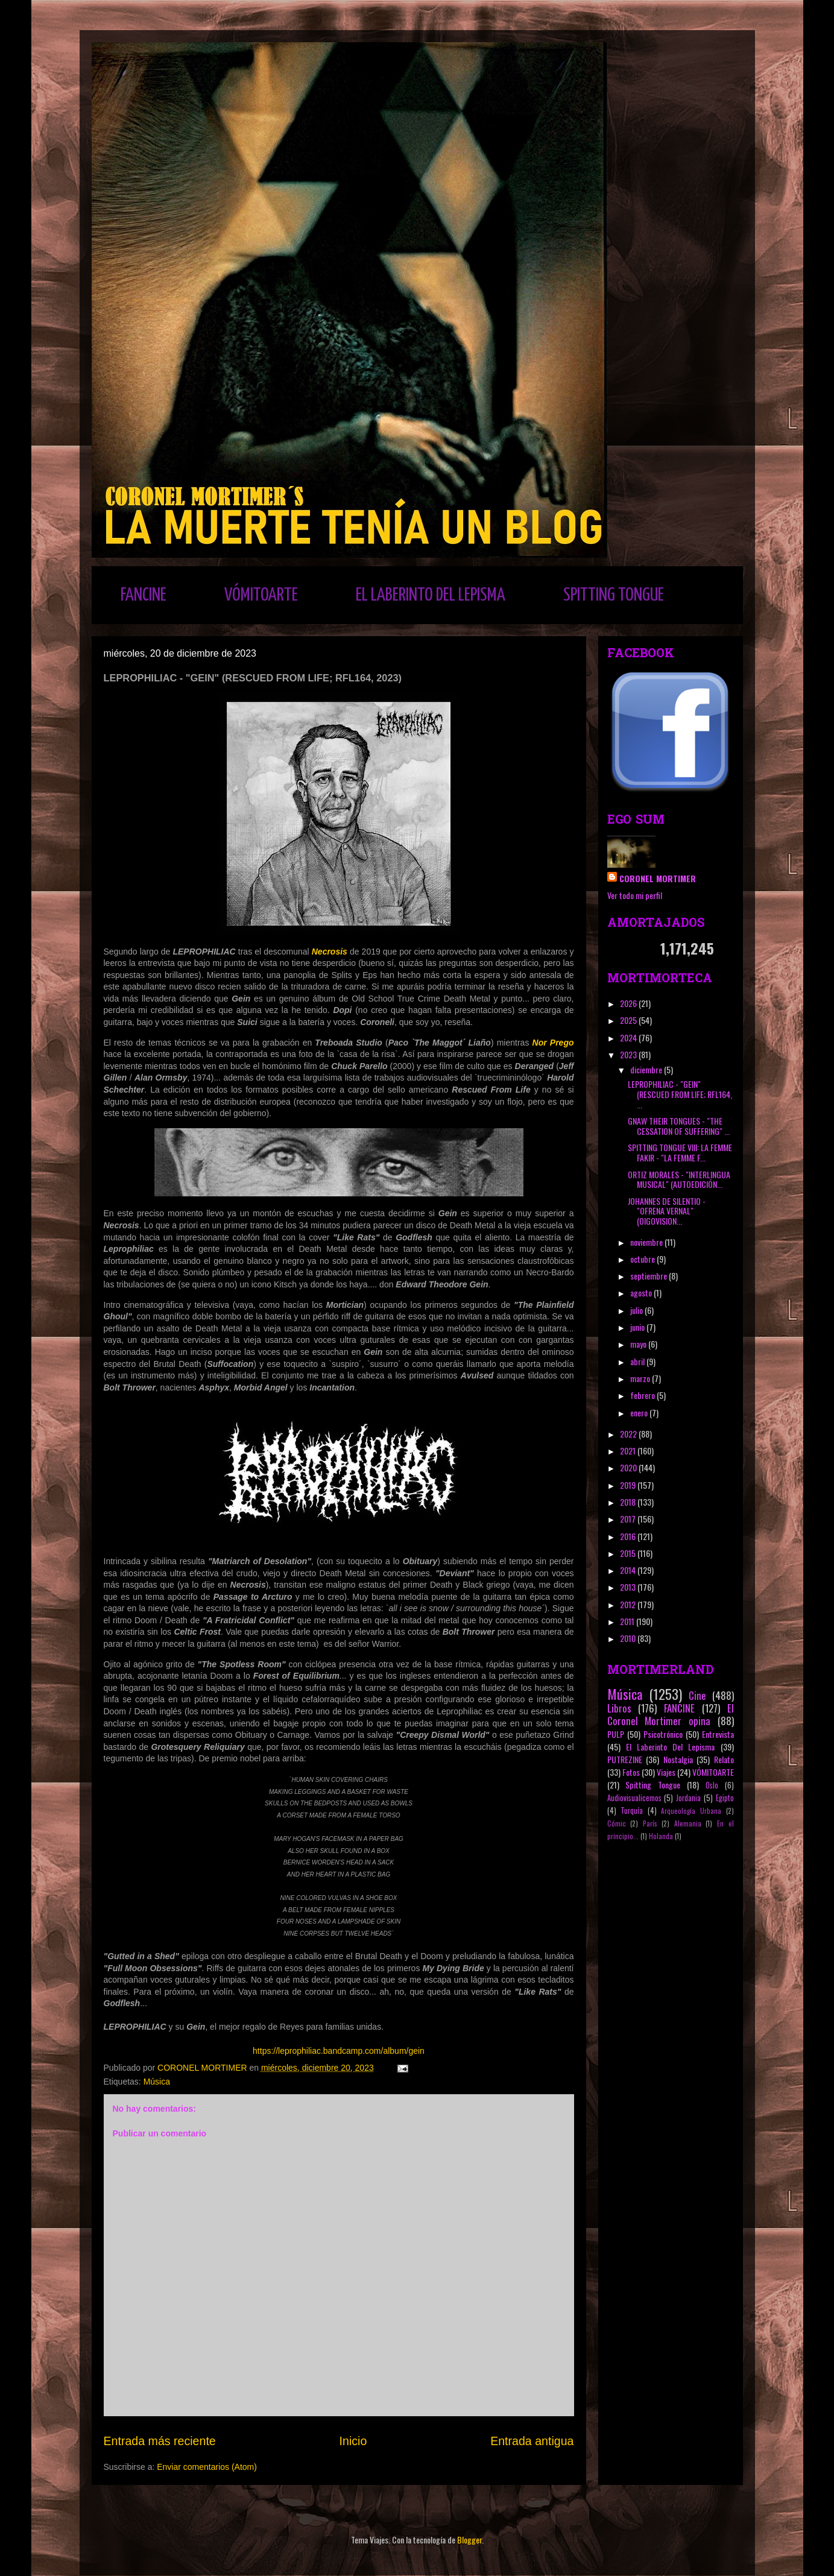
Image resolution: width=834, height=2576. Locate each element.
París (650, 1823)
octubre (643, 1258)
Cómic (616, 1823)
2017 (628, 1518)
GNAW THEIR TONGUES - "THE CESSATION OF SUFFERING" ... (679, 1125)
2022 (629, 1433)
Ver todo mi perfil (634, 895)
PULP (615, 1734)
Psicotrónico (663, 1734)
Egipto (725, 1798)
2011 (628, 1621)
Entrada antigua (531, 2441)
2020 (629, 1467)
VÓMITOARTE (261, 595)
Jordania (688, 1798)
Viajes (666, 1772)
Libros (619, 1708)
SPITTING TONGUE (613, 595)
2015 (628, 1553)
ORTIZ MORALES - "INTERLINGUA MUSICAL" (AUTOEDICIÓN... (679, 1179)
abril (638, 1361)
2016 (628, 1536)
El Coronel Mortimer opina (670, 1714)
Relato (724, 1759)
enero (639, 1412)
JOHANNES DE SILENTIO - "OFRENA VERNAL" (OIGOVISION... (667, 1211)
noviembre (647, 1242)
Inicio (353, 2441)
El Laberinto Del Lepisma (670, 1746)
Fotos (631, 1772)
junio (638, 1327)
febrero (643, 1395)
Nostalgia (678, 1759)
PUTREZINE (624, 1759)
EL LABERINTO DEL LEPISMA (430, 595)
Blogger (469, 2539)
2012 (628, 1604)
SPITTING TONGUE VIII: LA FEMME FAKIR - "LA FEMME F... (680, 1152)
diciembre (647, 1069)
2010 (628, 1638)
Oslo (712, 1785)
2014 (628, 1570)
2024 (629, 1037)
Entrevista (718, 1734)
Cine (697, 1695)
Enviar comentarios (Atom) (207, 2467)
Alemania (687, 1823)
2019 (628, 1485)
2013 (628, 1586)
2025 (629, 1020)
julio (637, 1310)
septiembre (649, 1275)
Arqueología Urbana (691, 1811)
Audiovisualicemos (634, 1798)
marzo (641, 1378)
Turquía (632, 1810)
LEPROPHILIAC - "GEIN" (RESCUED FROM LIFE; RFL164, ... (680, 1094)
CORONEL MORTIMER (657, 878)
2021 (628, 1450)
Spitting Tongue (652, 1784)
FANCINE (143, 595)
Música (157, 2081)
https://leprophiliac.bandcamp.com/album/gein (339, 2051)
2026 (629, 1003)
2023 (629, 1054)
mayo (639, 1343)
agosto (642, 1292)
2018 (628, 1501)
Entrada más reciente (160, 2441)
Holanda (661, 1836)
